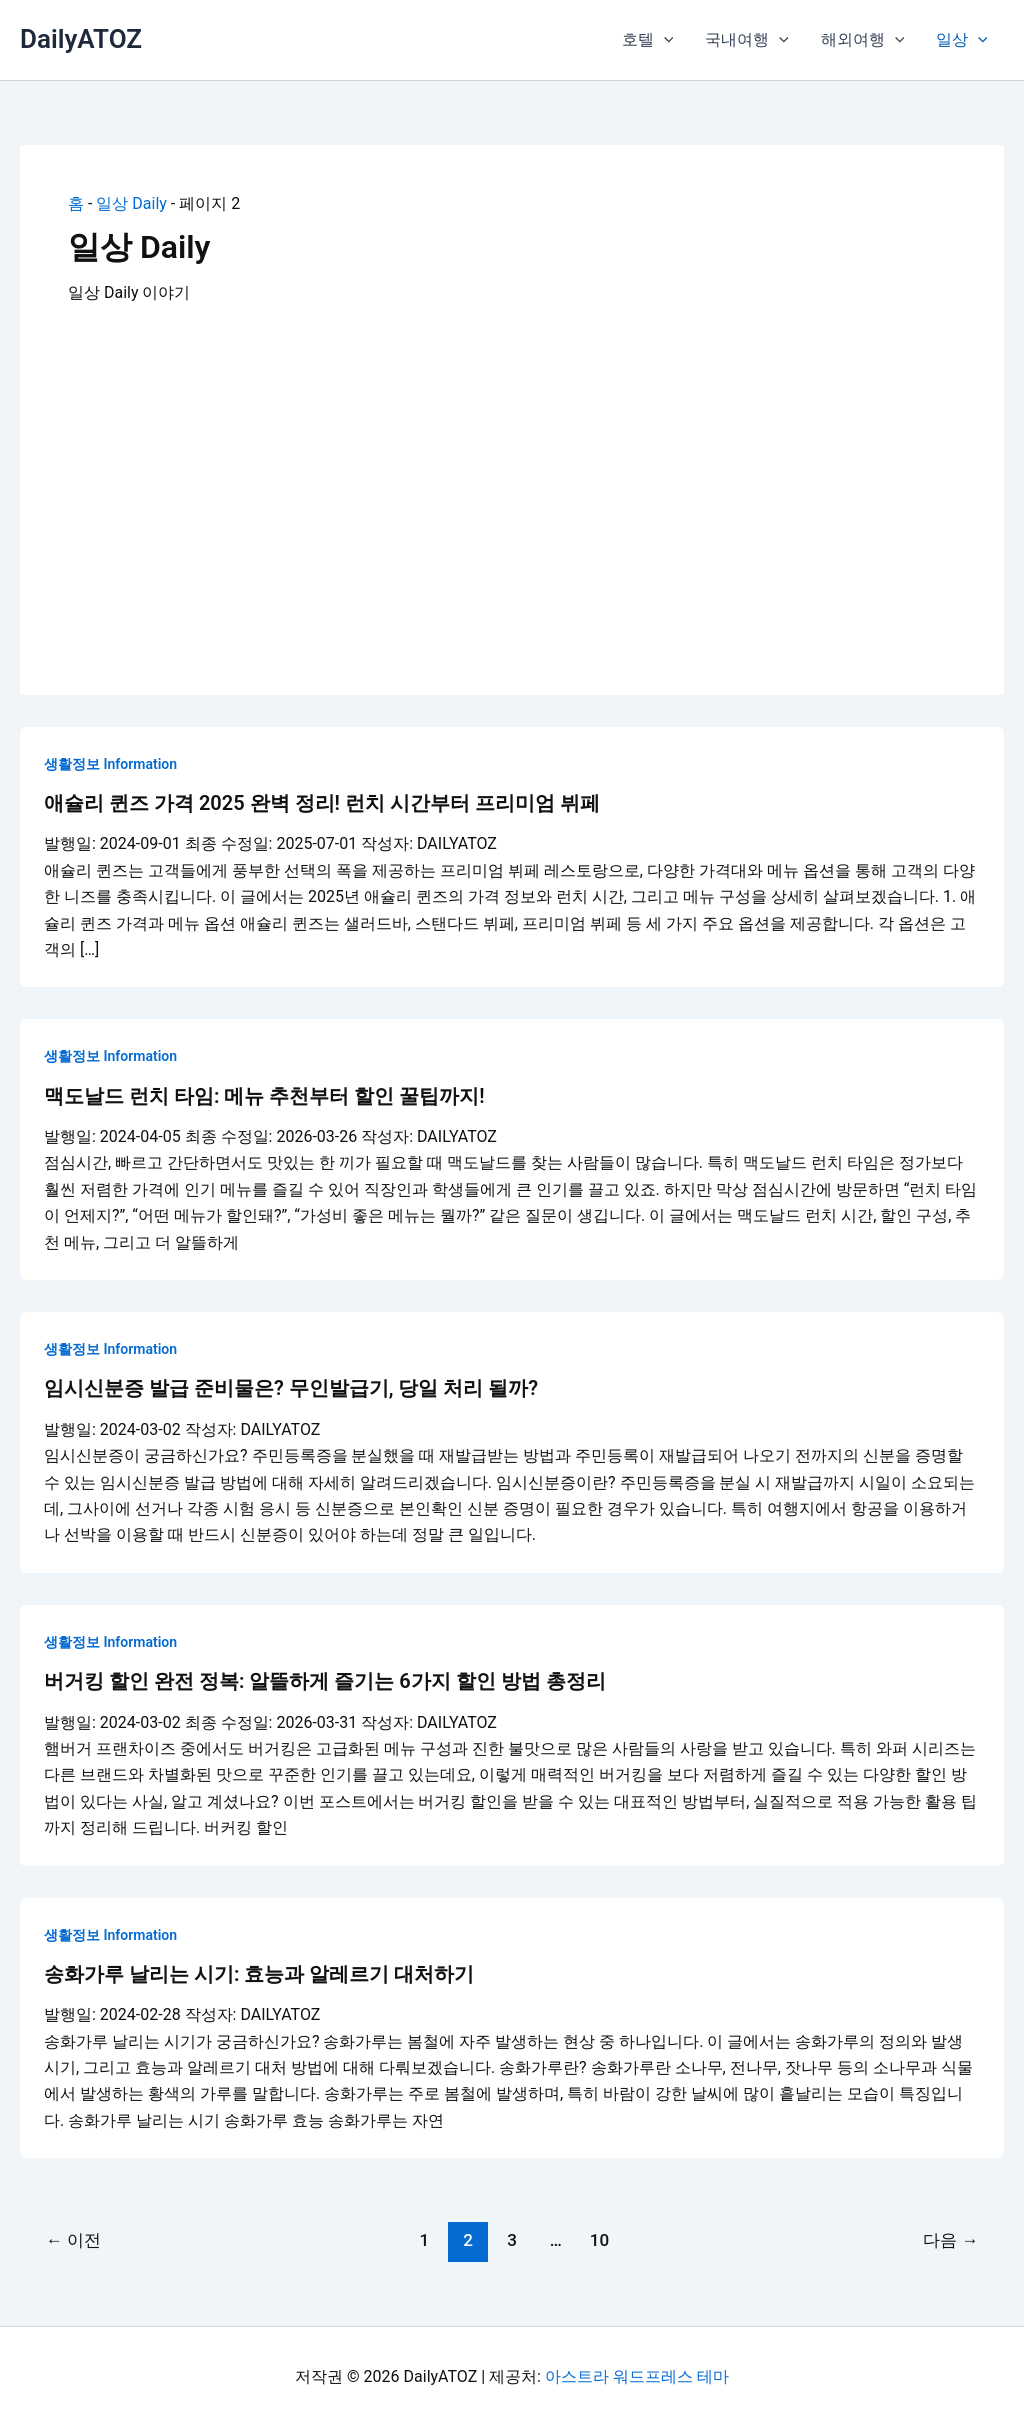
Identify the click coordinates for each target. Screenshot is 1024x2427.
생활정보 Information (110, 764)
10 (599, 2240)
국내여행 (747, 40)
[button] (664, 40)
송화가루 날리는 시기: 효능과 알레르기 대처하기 (259, 1974)
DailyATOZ (81, 39)
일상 (962, 40)
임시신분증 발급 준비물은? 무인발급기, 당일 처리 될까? (291, 1388)
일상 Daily (131, 203)
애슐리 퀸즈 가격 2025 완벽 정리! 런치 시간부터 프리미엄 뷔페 (322, 803)
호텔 (648, 40)
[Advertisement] (512, 477)
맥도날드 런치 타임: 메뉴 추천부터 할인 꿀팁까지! (264, 1096)
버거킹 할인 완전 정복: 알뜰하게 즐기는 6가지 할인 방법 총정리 (325, 1681)
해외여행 (863, 40)
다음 (950, 2240)
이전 (73, 2240)
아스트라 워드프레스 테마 (637, 2376)
